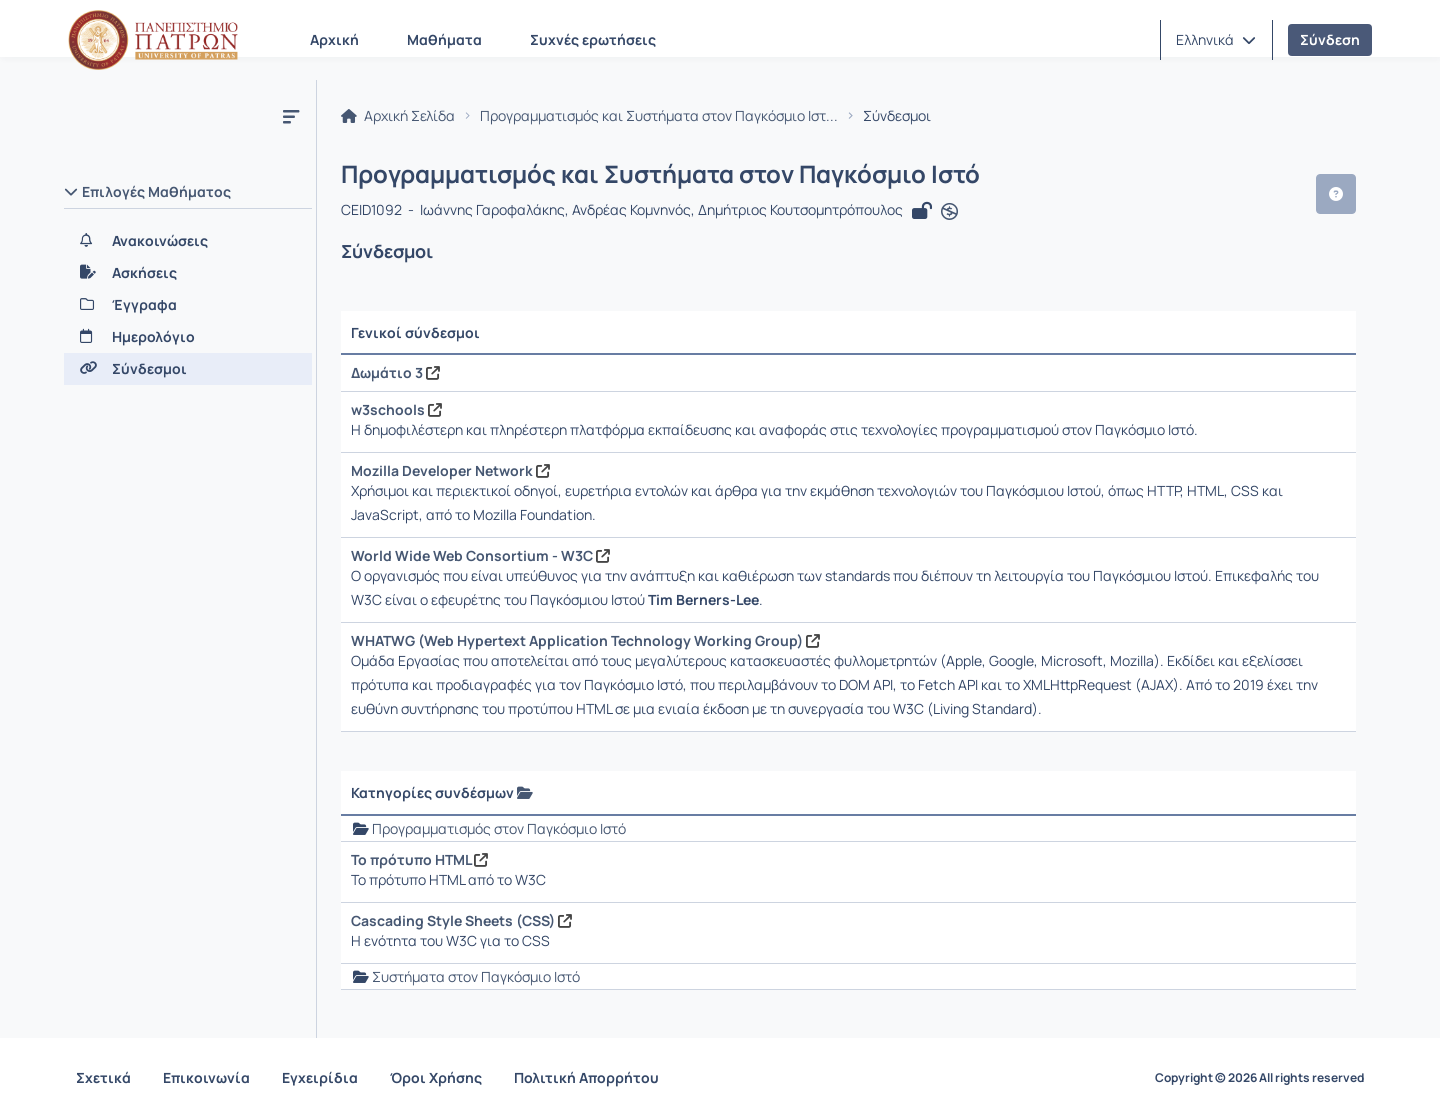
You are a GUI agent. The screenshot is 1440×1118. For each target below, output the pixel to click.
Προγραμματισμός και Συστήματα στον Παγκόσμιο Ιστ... (659, 116)
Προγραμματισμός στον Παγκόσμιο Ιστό (499, 828)
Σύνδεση (1330, 39)
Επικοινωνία (206, 1077)
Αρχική (334, 39)
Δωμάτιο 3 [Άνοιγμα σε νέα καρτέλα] (395, 372)
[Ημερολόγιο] (188, 337)
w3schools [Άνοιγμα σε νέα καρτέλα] (396, 409)
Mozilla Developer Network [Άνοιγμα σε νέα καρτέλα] (450, 470)
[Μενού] (291, 116)
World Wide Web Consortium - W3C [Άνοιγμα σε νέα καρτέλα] (480, 555)
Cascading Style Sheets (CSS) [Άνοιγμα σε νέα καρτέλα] (461, 920)
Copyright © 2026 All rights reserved (1259, 1078)
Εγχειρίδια (320, 1077)
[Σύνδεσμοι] (188, 369)
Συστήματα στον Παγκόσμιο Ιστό (476, 976)
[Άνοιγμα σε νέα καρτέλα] (949, 212)
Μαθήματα (444, 39)
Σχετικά (103, 1077)
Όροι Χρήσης (436, 1077)
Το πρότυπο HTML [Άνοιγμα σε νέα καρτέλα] (419, 859)
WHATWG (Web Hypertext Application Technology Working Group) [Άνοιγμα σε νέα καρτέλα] (585, 640)
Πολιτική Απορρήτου (586, 1077)
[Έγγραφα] (188, 305)
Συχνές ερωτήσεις (593, 39)
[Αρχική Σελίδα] (153, 40)
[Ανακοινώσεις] (188, 241)
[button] (1216, 40)
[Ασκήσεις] (188, 273)
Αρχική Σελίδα (398, 116)
